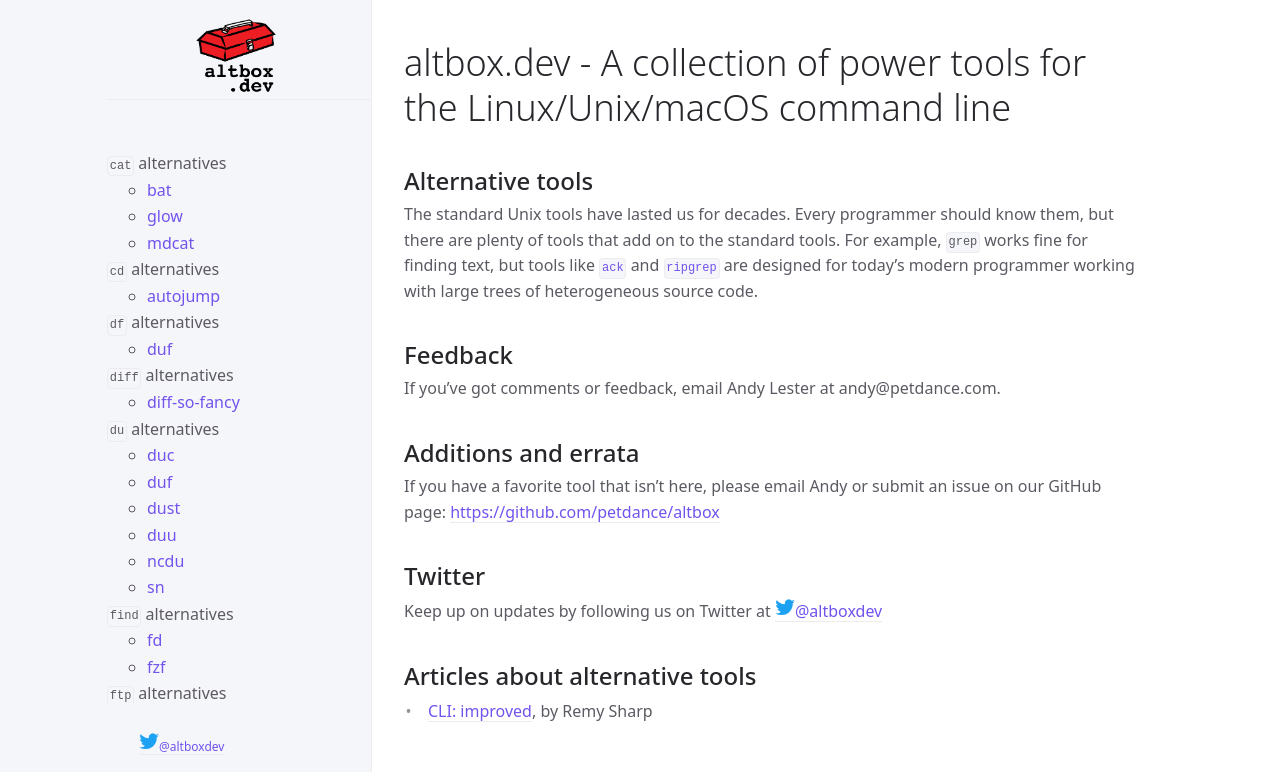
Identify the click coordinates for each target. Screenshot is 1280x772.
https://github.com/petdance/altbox (585, 512)
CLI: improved (480, 711)
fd (154, 638)
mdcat (170, 242)
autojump (183, 295)
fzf (156, 664)
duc (160, 453)
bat (159, 189)
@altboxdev (181, 746)
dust (163, 506)
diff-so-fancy (193, 401)
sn (156, 585)
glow (165, 216)
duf (159, 348)
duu (162, 532)
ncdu (165, 559)
